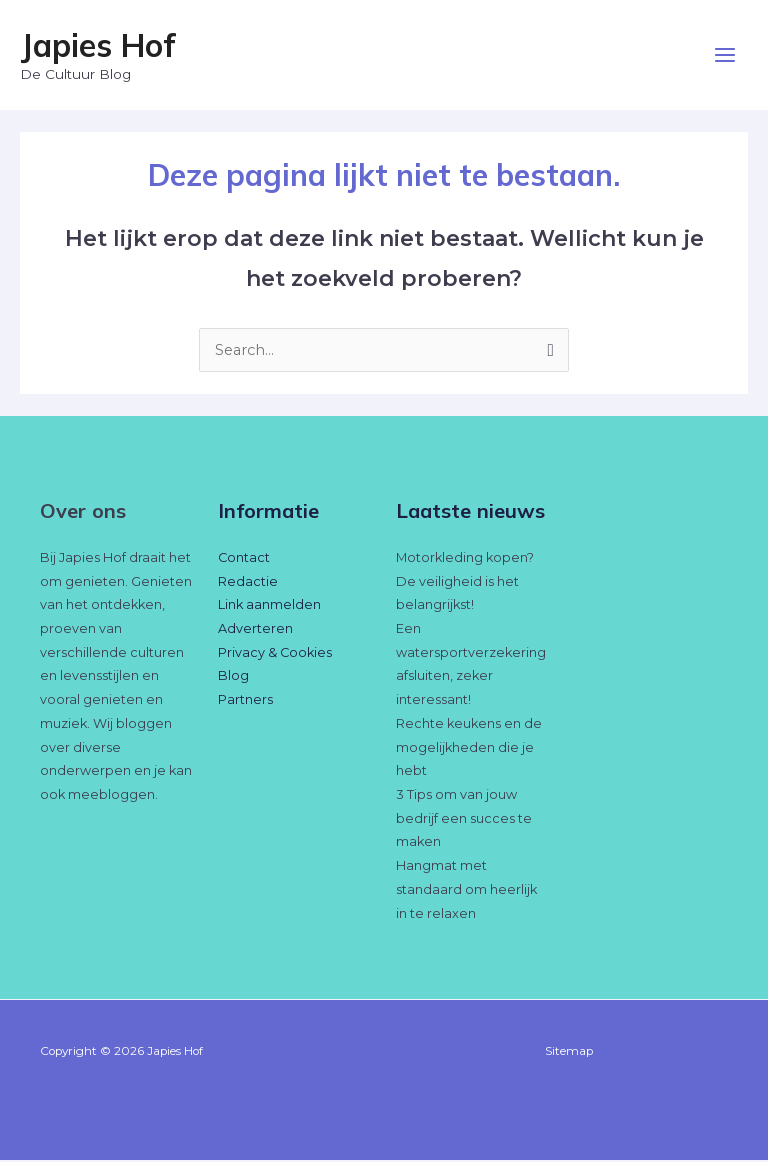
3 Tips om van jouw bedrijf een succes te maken (464, 820)
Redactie (248, 583)
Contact (244, 559)
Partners (245, 701)
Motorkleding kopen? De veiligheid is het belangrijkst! (465, 583)
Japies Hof (98, 46)
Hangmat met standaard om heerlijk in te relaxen (466, 891)
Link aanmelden (269, 606)
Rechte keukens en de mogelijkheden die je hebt (469, 749)
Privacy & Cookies (275, 654)
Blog (233, 677)
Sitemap (569, 1053)
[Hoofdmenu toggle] (725, 56)
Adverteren (255, 630)
